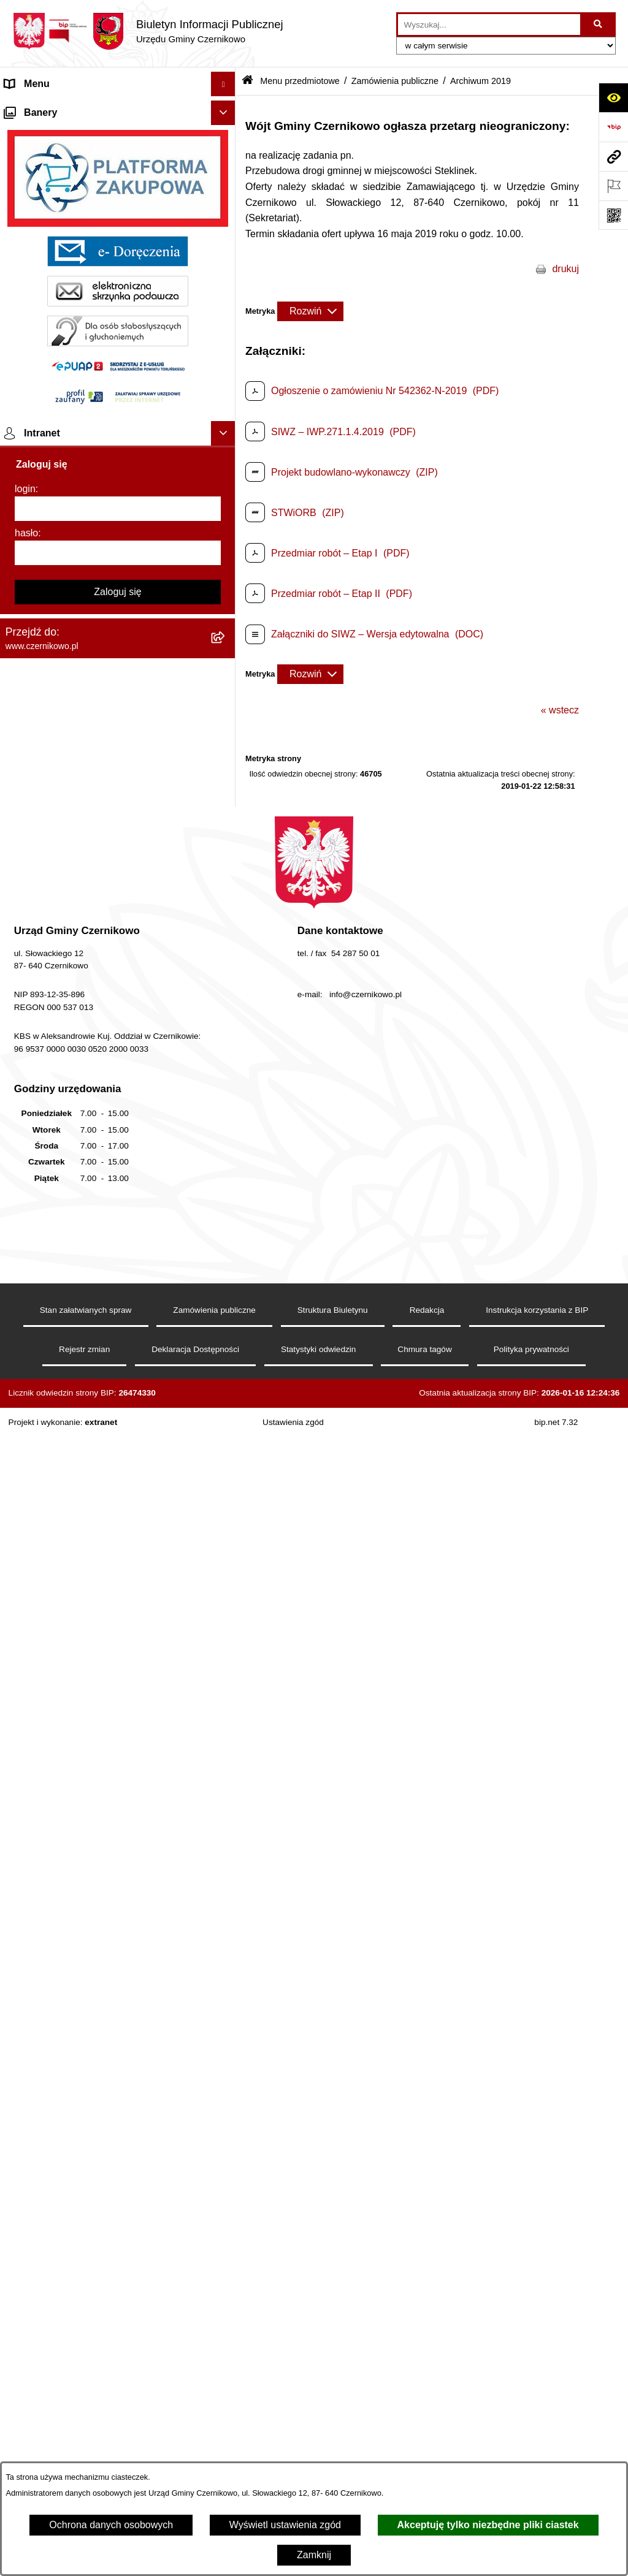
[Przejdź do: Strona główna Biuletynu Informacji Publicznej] (247, 81)
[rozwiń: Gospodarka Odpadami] (226, 569)
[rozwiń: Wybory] (226, 1880)
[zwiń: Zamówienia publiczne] (226, 974)
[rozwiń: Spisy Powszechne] (226, 1913)
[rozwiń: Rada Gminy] (226, 327)
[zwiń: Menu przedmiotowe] (226, 133)
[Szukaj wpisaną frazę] (599, 24)
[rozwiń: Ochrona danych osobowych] (226, 2058)
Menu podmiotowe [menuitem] (45, 2122)
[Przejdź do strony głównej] (147, 31)
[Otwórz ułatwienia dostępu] (613, 97)
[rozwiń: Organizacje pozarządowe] (226, 425)
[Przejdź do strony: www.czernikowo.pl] (613, 156)
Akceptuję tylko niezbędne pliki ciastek (488, 2525)
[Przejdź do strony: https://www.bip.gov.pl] (613, 127)
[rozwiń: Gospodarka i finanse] (226, 699)
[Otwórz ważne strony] (613, 185)
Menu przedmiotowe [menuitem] (49, 132)
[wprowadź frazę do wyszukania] (489, 24)
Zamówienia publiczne (394, 81)
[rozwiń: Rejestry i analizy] (226, 1588)
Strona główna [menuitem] (36, 108)
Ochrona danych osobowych (111, 2525)
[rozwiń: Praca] (226, 1848)
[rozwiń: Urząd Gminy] (226, 360)
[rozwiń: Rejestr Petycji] (226, 797)
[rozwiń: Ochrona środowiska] (226, 504)
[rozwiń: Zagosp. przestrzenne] (226, 602)
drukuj (565, 269)
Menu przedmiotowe (300, 81)
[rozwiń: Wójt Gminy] (226, 230)
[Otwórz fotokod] (613, 215)
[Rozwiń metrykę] (310, 311)
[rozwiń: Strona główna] (226, 109)
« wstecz (560, 710)
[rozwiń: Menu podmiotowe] (226, 2122)
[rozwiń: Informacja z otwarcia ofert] (226, 1104)
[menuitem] (118, 165)
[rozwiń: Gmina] (226, 165)
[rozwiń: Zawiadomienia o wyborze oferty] (226, 1184)
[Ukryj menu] (223, 84)
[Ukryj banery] (223, 2151)
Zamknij (314, 2555)
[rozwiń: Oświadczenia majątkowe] (226, 667)
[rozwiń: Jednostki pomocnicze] (226, 392)
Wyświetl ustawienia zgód (285, 2525)
